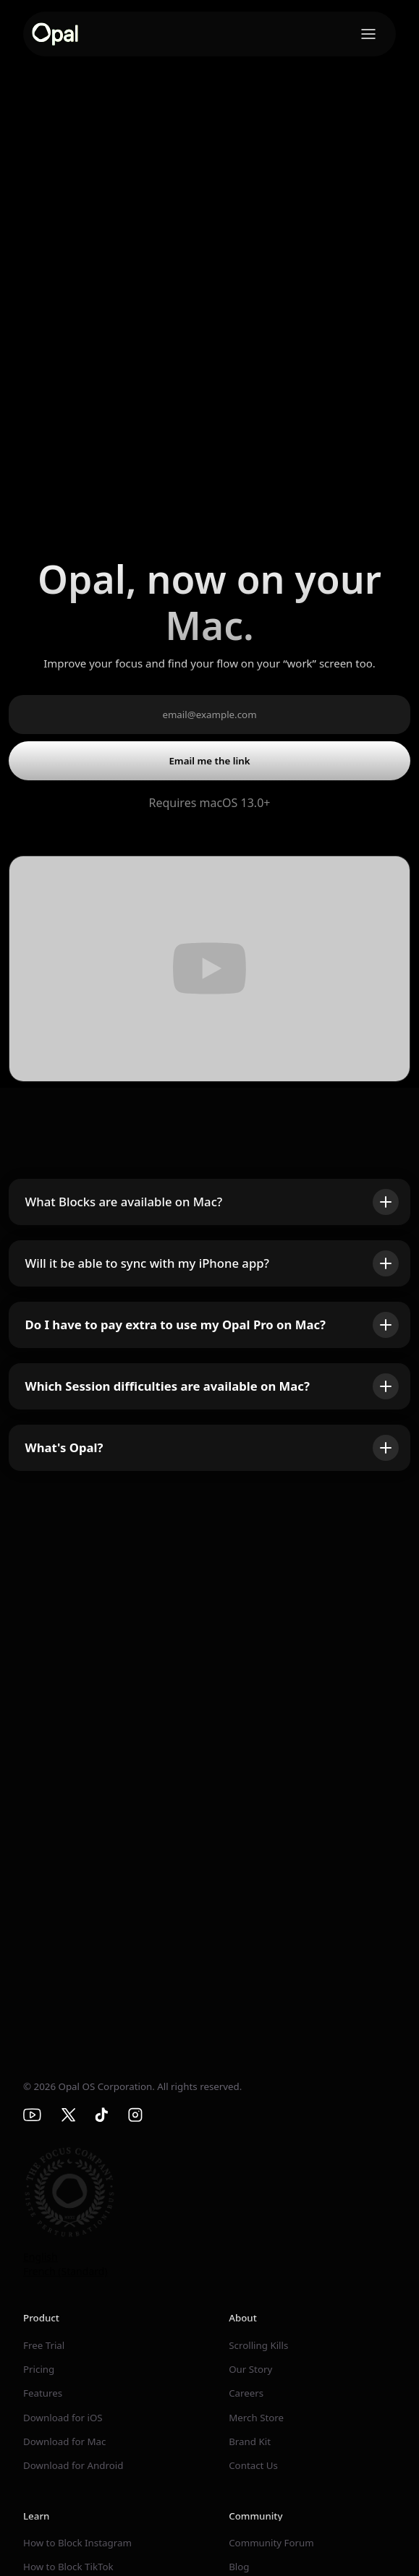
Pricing (38, 2369)
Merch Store (256, 2417)
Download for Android (73, 2465)
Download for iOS (63, 2417)
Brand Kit (250, 2441)
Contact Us (253, 2465)
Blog (239, 2566)
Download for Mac (64, 2441)
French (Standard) (65, 2271)
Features (42, 2393)
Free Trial (43, 2345)
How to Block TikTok (68, 2566)
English (40, 2257)
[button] (368, 34)
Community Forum (271, 2542)
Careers (246, 2393)
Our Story (250, 2369)
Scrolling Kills (258, 2345)
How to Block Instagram (77, 2542)
